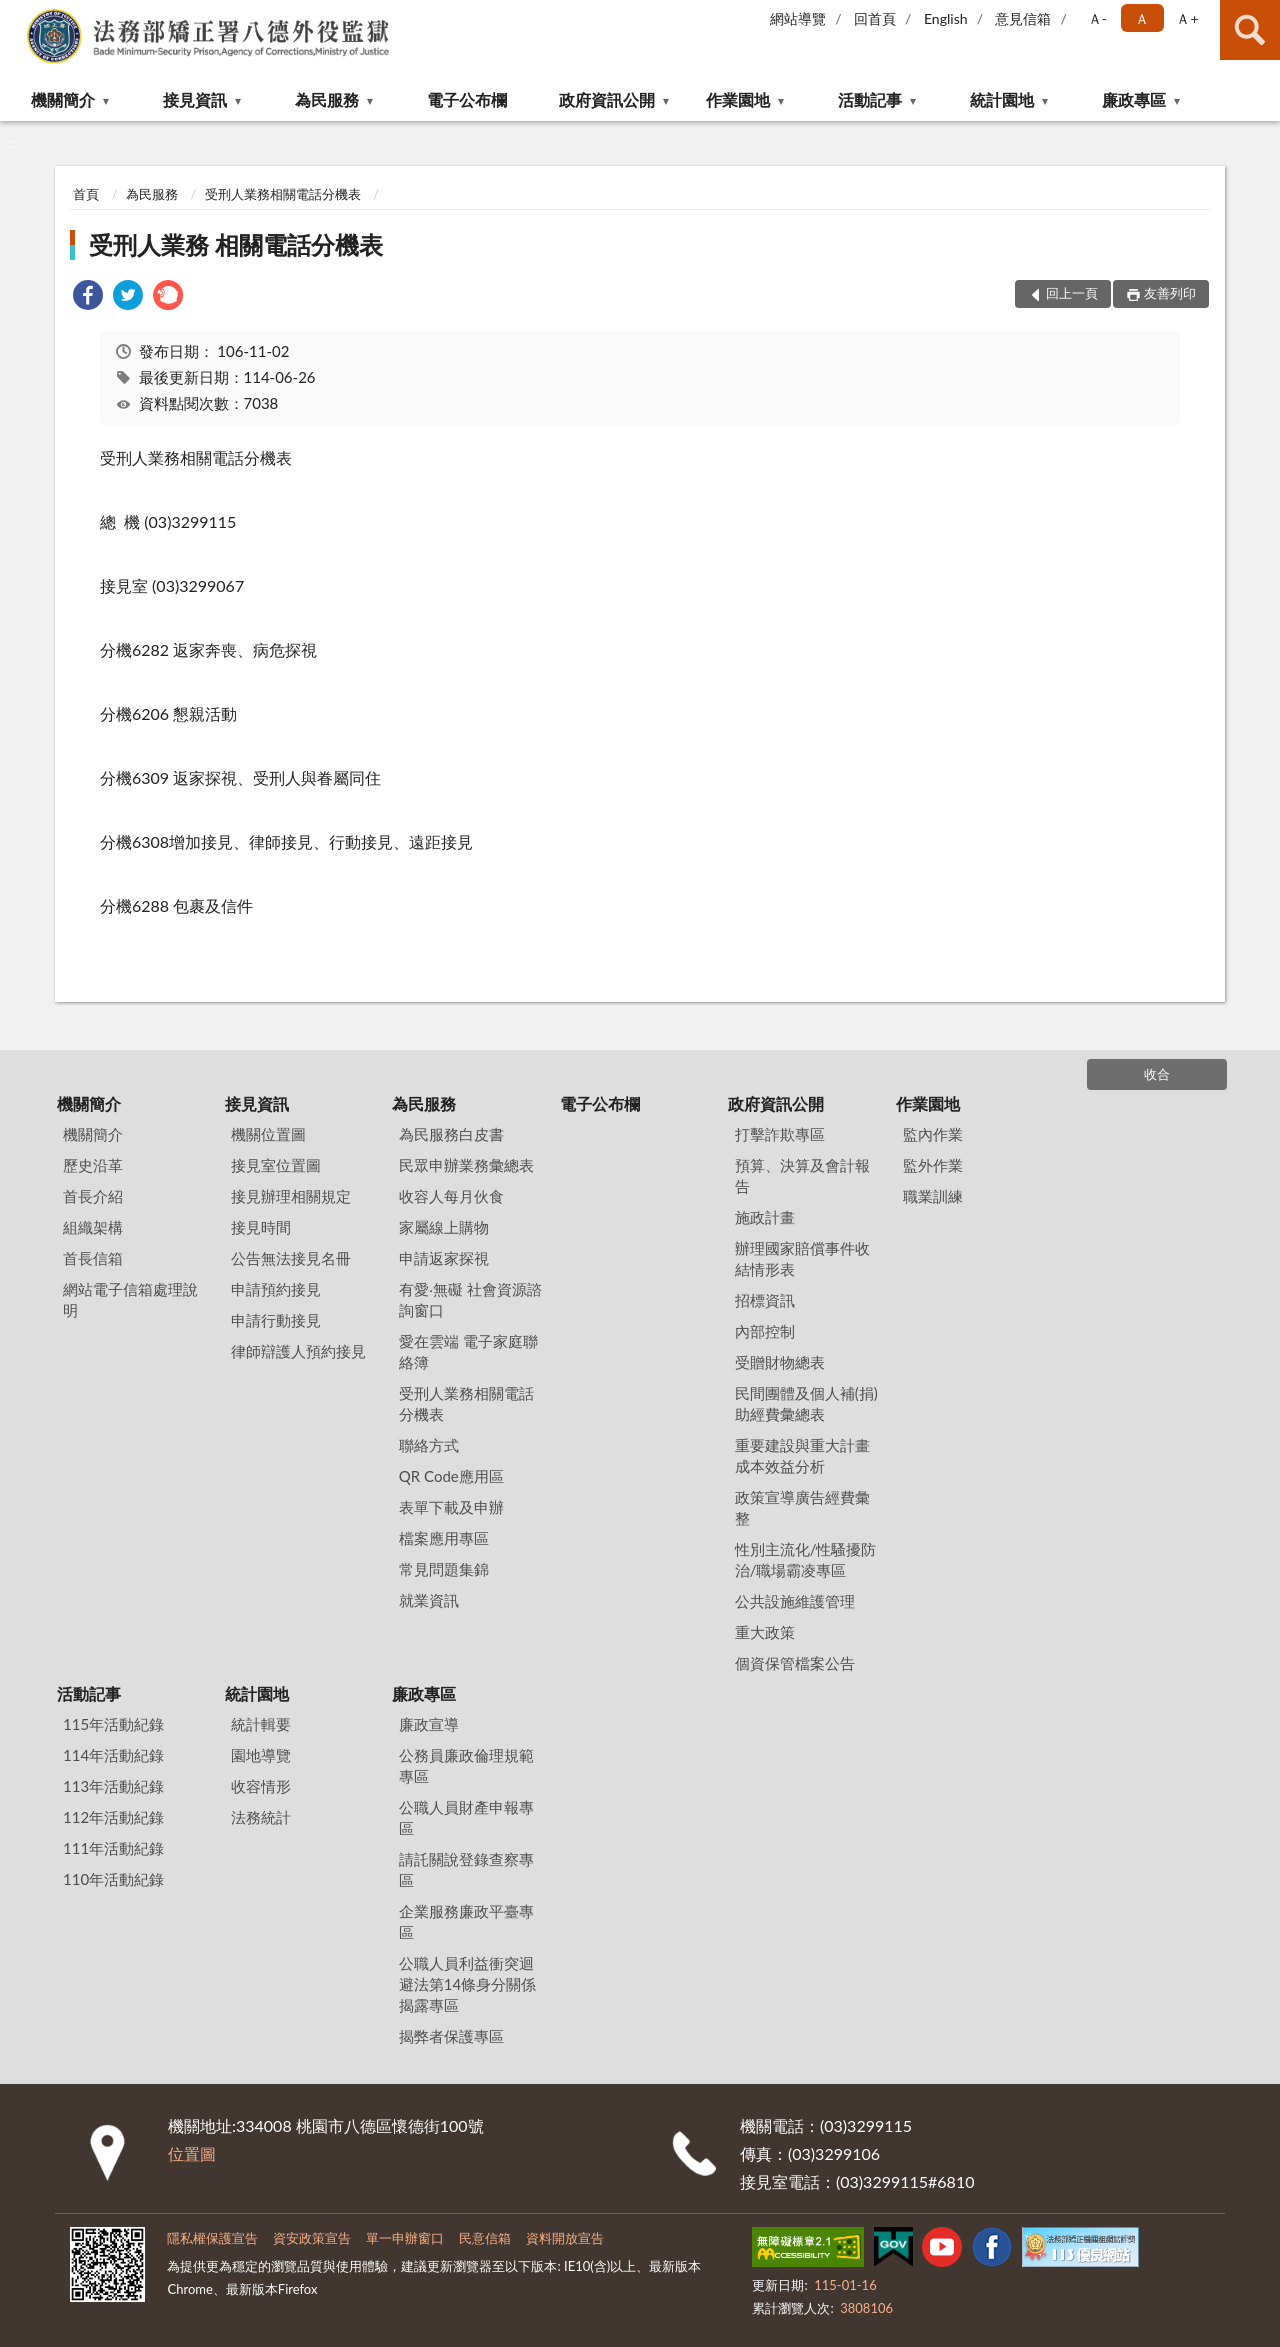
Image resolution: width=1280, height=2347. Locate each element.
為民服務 (327, 99)
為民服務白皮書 (451, 1134)
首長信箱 (93, 1258)
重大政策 (765, 1632)
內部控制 (765, 1331)
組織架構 (93, 1227)
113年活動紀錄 (113, 1786)
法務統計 (261, 1817)
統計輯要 (261, 1724)
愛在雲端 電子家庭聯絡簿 (468, 1351)
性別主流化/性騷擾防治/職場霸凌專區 (806, 1559)
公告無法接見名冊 (291, 1258)
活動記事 (870, 99)
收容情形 (261, 1786)
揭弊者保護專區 (451, 2036)
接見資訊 (195, 99)
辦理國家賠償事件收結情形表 (802, 1258)
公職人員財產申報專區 (466, 1817)
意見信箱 (1023, 18)
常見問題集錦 (444, 1569)
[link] (88, 297)
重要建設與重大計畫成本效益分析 (802, 1455)
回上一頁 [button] (1072, 293)
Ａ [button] (1142, 18)
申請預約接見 (276, 1289)
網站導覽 (798, 18)
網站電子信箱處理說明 (130, 1299)
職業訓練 (933, 1196)
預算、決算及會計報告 (802, 1175)
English (946, 18)
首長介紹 (93, 1196)
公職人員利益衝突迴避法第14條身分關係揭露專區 (467, 1984)
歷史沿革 (93, 1165)
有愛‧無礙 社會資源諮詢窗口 (470, 1299)
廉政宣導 (429, 1724)
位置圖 (192, 2153)
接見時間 (261, 1227)
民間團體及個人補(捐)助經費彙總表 (806, 1403)
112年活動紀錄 (113, 1817)
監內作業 (933, 1134)
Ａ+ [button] (1187, 18)
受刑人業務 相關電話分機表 (236, 244)
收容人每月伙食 (451, 1196)
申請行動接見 (276, 1320)
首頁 (86, 194)
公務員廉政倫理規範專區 (466, 1765)
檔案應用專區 (444, 1538)
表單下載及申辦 (451, 1507)
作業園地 (738, 99)
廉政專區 (1134, 99)
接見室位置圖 (276, 1165)
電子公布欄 (467, 99)
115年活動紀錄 (113, 1724)
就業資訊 (429, 1600)
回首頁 (875, 18)
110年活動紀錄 (113, 1879)
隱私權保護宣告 (212, 2238)
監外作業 (933, 1165)
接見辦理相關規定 (291, 1196)
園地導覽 (261, 1755)
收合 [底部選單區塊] (1157, 1074)
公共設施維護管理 (795, 1601)
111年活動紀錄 (113, 1848)
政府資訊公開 (607, 99)
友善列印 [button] (1170, 293)
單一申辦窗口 (405, 2238)
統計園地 (1002, 99)
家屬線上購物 (444, 1227)
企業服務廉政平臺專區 (466, 1921)
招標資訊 (765, 1300)
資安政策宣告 (312, 2238)
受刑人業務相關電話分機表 (283, 194)
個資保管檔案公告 (795, 1663)
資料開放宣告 (565, 2238)
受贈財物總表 (780, 1362)
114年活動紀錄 (113, 1755)
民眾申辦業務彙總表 (466, 1165)
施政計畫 (765, 1217)
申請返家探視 (444, 1258)
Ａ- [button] (1097, 18)
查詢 (1250, 30)
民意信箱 (485, 2238)
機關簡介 (63, 99)
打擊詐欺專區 (780, 1134)
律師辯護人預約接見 (298, 1351)
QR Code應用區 (451, 1476)
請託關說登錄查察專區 (466, 1869)
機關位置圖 (268, 1134)
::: (16, 15)
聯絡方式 (429, 1445)
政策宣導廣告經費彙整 (802, 1507)
